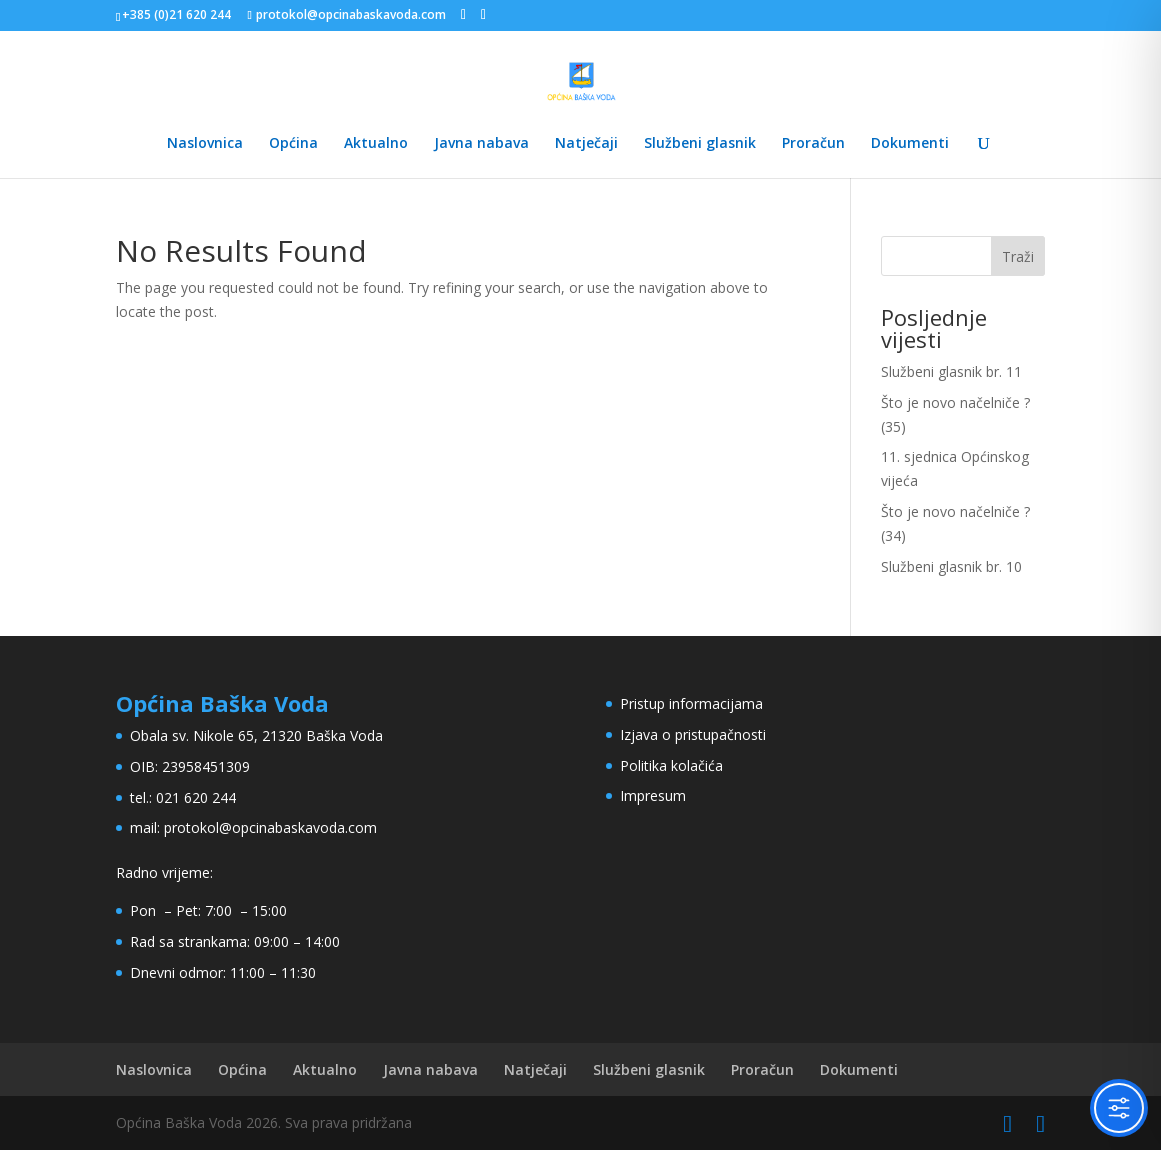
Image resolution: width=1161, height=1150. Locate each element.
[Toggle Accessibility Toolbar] (1119, 1108)
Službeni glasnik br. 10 (951, 566)
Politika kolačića (671, 765)
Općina (293, 144)
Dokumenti (910, 144)
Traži (1018, 256)
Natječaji (586, 144)
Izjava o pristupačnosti (693, 734)
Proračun (813, 144)
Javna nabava (481, 144)
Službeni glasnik (700, 144)
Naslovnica (205, 144)
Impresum (653, 795)
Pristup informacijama (691, 703)
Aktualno (376, 144)
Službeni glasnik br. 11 (951, 371)
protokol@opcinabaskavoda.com (270, 827)
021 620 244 (196, 797)
